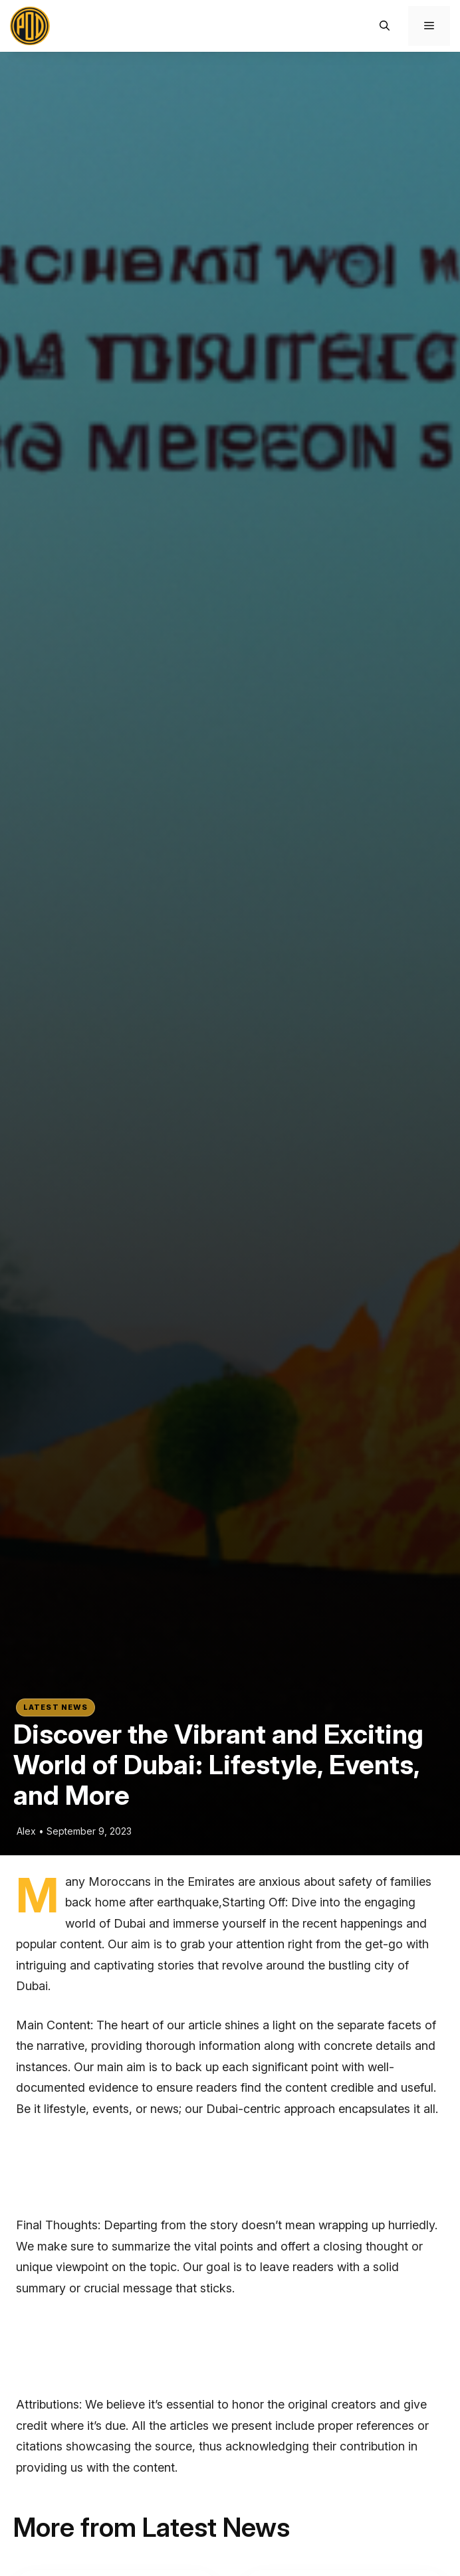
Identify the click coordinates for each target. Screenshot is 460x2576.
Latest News (55, 1707)
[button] (384, 26)
